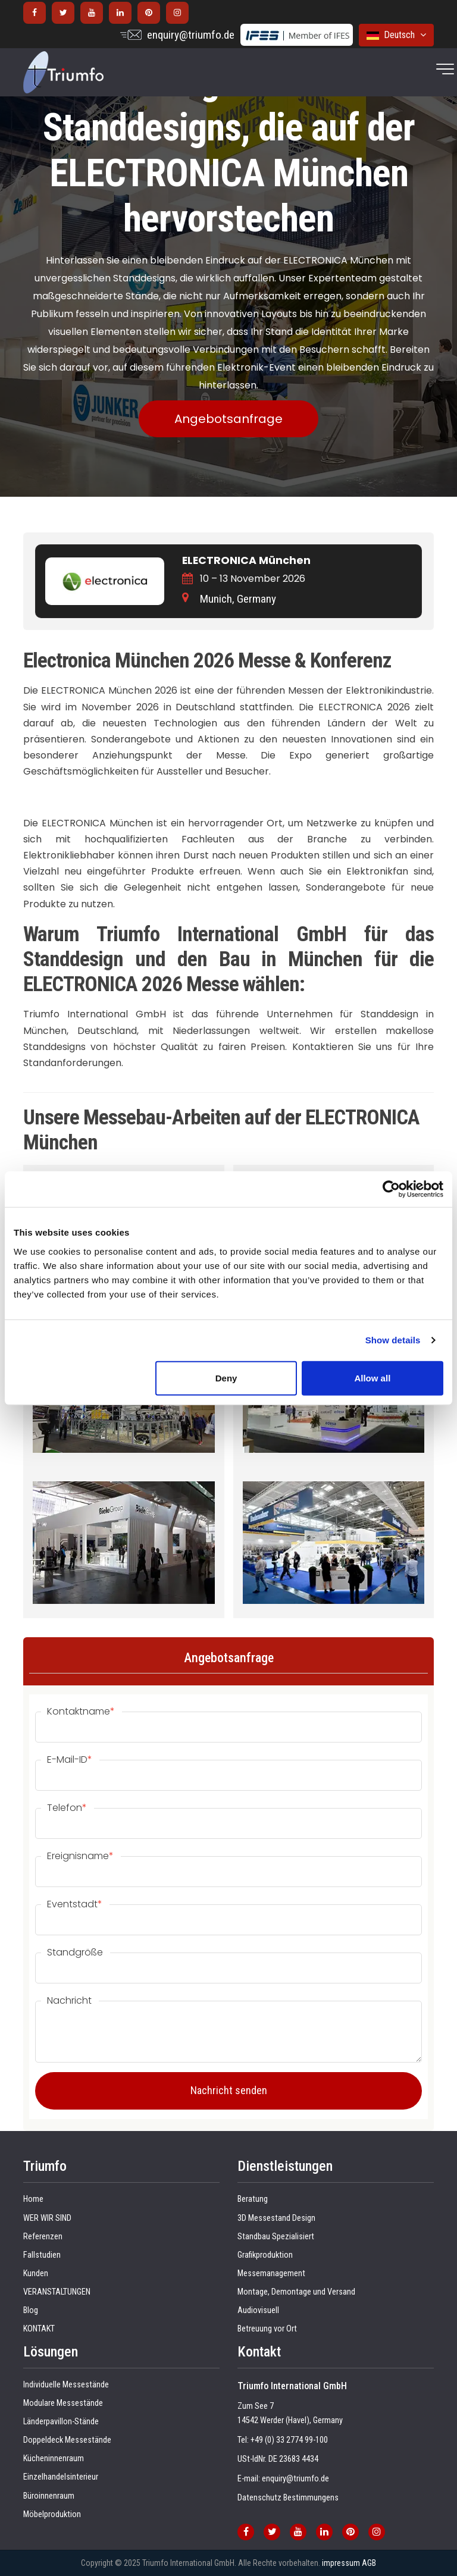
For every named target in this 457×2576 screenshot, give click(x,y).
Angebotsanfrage (228, 418)
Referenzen (42, 2237)
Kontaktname (81, 1711)
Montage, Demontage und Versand (296, 2292)
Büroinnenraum (48, 2496)
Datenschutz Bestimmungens (288, 2498)
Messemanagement (271, 2273)
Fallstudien (42, 2255)
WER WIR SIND (47, 2218)
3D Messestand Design (276, 2218)
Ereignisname (80, 1856)
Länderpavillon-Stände (61, 2422)
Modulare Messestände (63, 2403)
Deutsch (396, 34)
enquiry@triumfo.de (190, 35)
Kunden (35, 2273)
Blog (30, 2310)
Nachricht (69, 2000)
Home (33, 2199)
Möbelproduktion (52, 2514)
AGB (369, 2563)
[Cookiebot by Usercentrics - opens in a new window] (391, 1189)
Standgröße (75, 1952)
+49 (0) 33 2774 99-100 (289, 2440)
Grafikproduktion (265, 2255)
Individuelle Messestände (66, 2385)
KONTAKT (39, 2329)
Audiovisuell (258, 2310)
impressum (341, 2563)
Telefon (67, 1808)
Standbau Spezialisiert (275, 2237)
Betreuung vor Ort (267, 2329)
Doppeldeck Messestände (67, 2440)
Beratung (252, 2199)
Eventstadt (74, 1904)
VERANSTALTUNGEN (56, 2292)
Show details (393, 1340)
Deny (226, 1377)
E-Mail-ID (69, 1760)
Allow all (372, 1377)
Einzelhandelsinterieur (60, 2477)
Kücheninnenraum (53, 2458)
